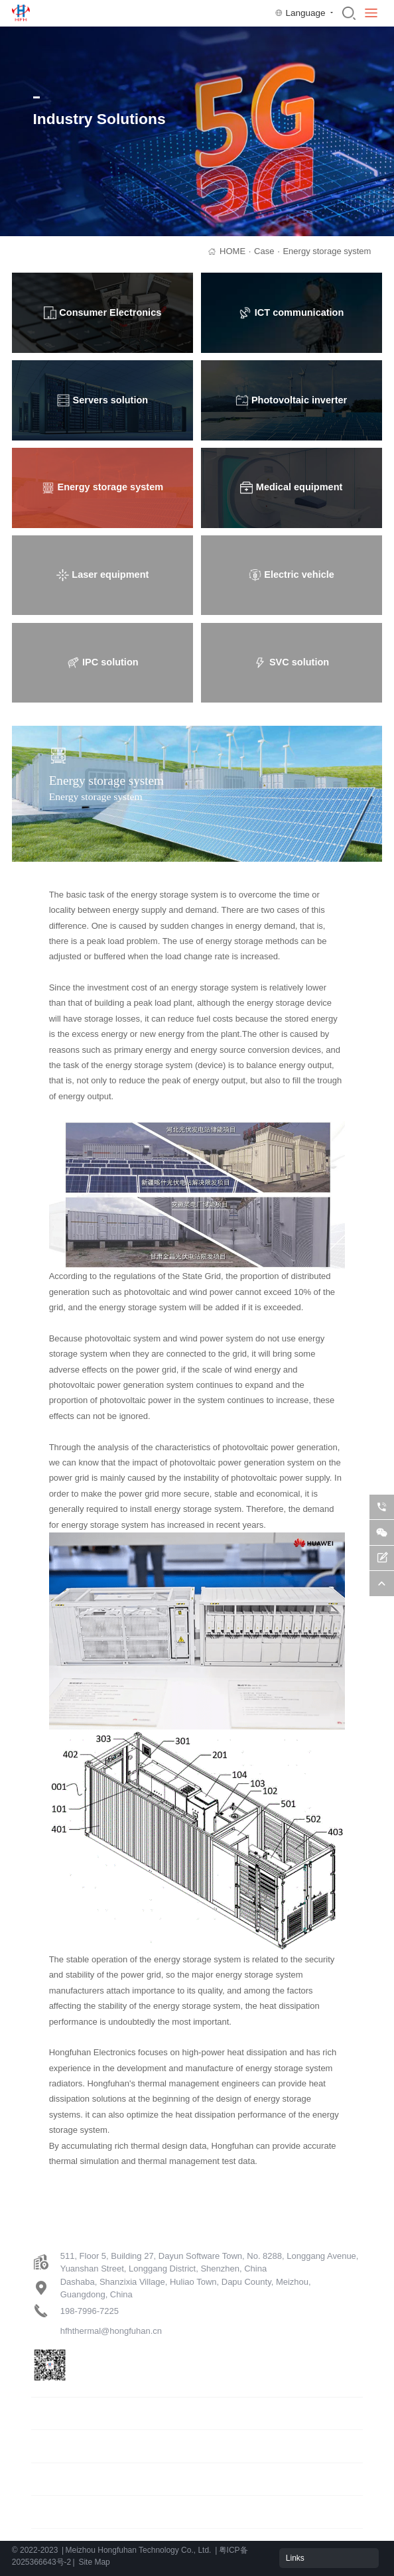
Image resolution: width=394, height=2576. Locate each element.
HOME (235, 251)
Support (46, 2479)
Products (48, 2413)
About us (48, 2511)
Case (267, 251)
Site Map (93, 2562)
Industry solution (63, 2446)
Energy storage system (327, 251)
